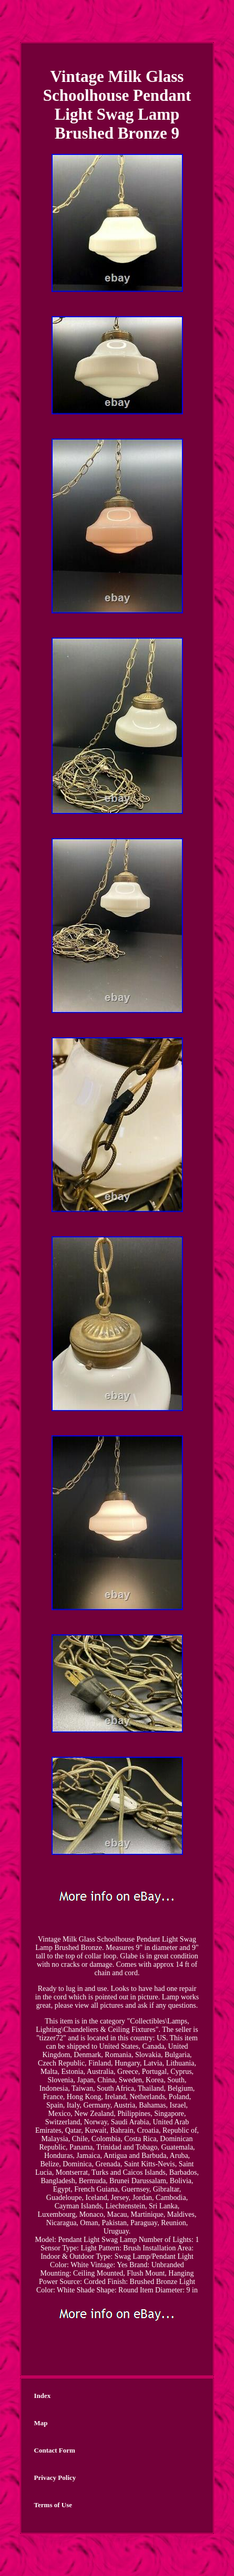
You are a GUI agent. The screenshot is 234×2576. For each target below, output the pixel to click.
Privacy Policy (55, 2477)
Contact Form (54, 2450)
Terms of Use (53, 2505)
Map (41, 2423)
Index (42, 2396)
